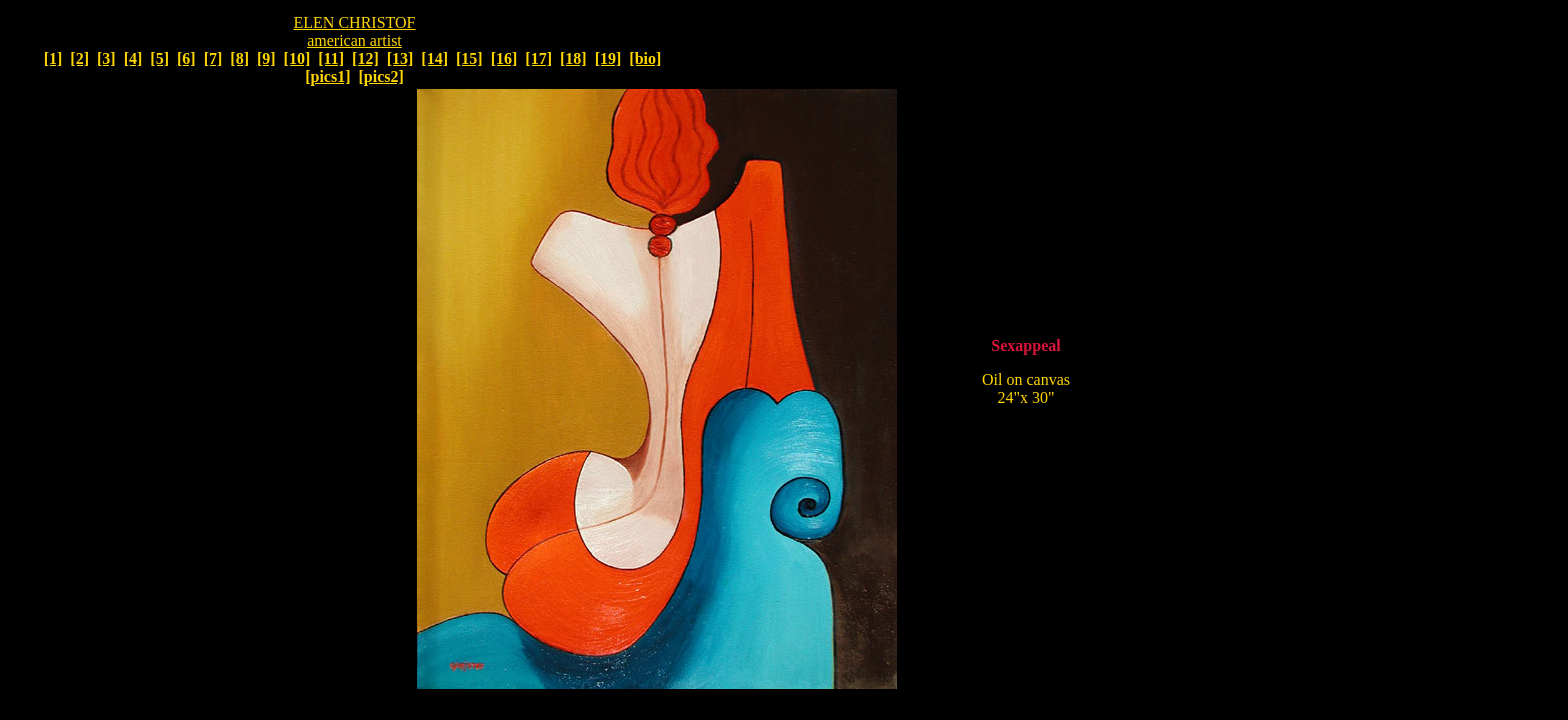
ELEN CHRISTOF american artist (355, 31)
